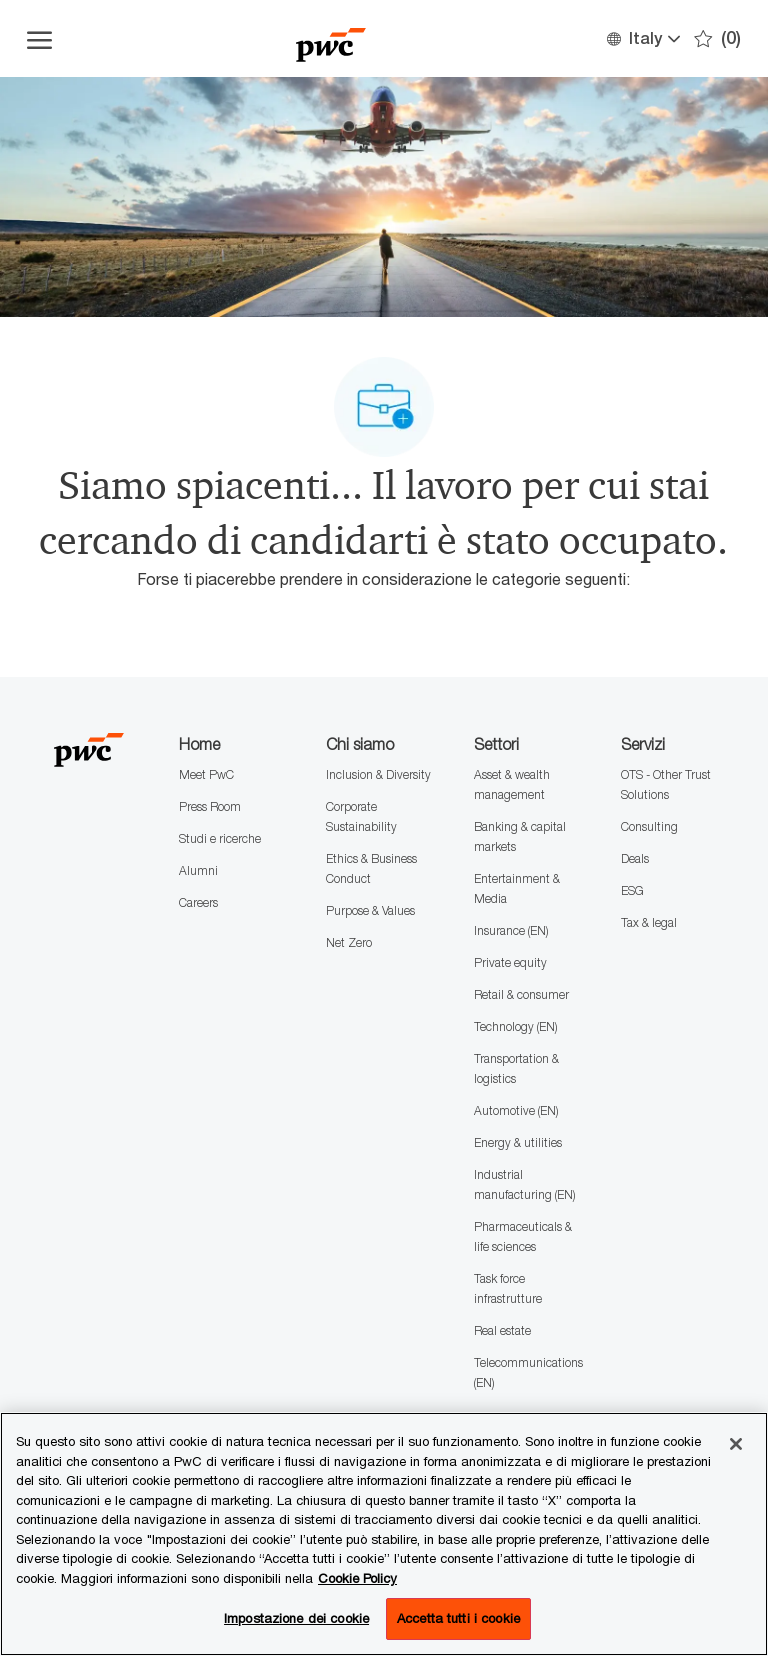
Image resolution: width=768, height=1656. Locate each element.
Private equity (510, 962)
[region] (384, 1534)
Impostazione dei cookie (296, 1618)
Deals (635, 858)
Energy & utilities (518, 1142)
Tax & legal (649, 922)
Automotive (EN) (516, 1110)
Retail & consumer (521, 994)
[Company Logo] (331, 38)
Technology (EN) (515, 1026)
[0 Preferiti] (717, 38)
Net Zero (349, 942)
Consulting (649, 826)
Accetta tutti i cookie (458, 1618)
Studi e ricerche (220, 838)
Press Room (210, 806)
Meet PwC (206, 774)
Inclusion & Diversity (378, 774)
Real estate (502, 1330)
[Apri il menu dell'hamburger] (39, 39)
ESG (632, 890)
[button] (642, 38)
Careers (198, 902)
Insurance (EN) (511, 930)
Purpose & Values (370, 910)
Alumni (198, 870)
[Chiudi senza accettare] (736, 1444)
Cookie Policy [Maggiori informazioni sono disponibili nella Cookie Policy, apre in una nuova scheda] (357, 1578)
